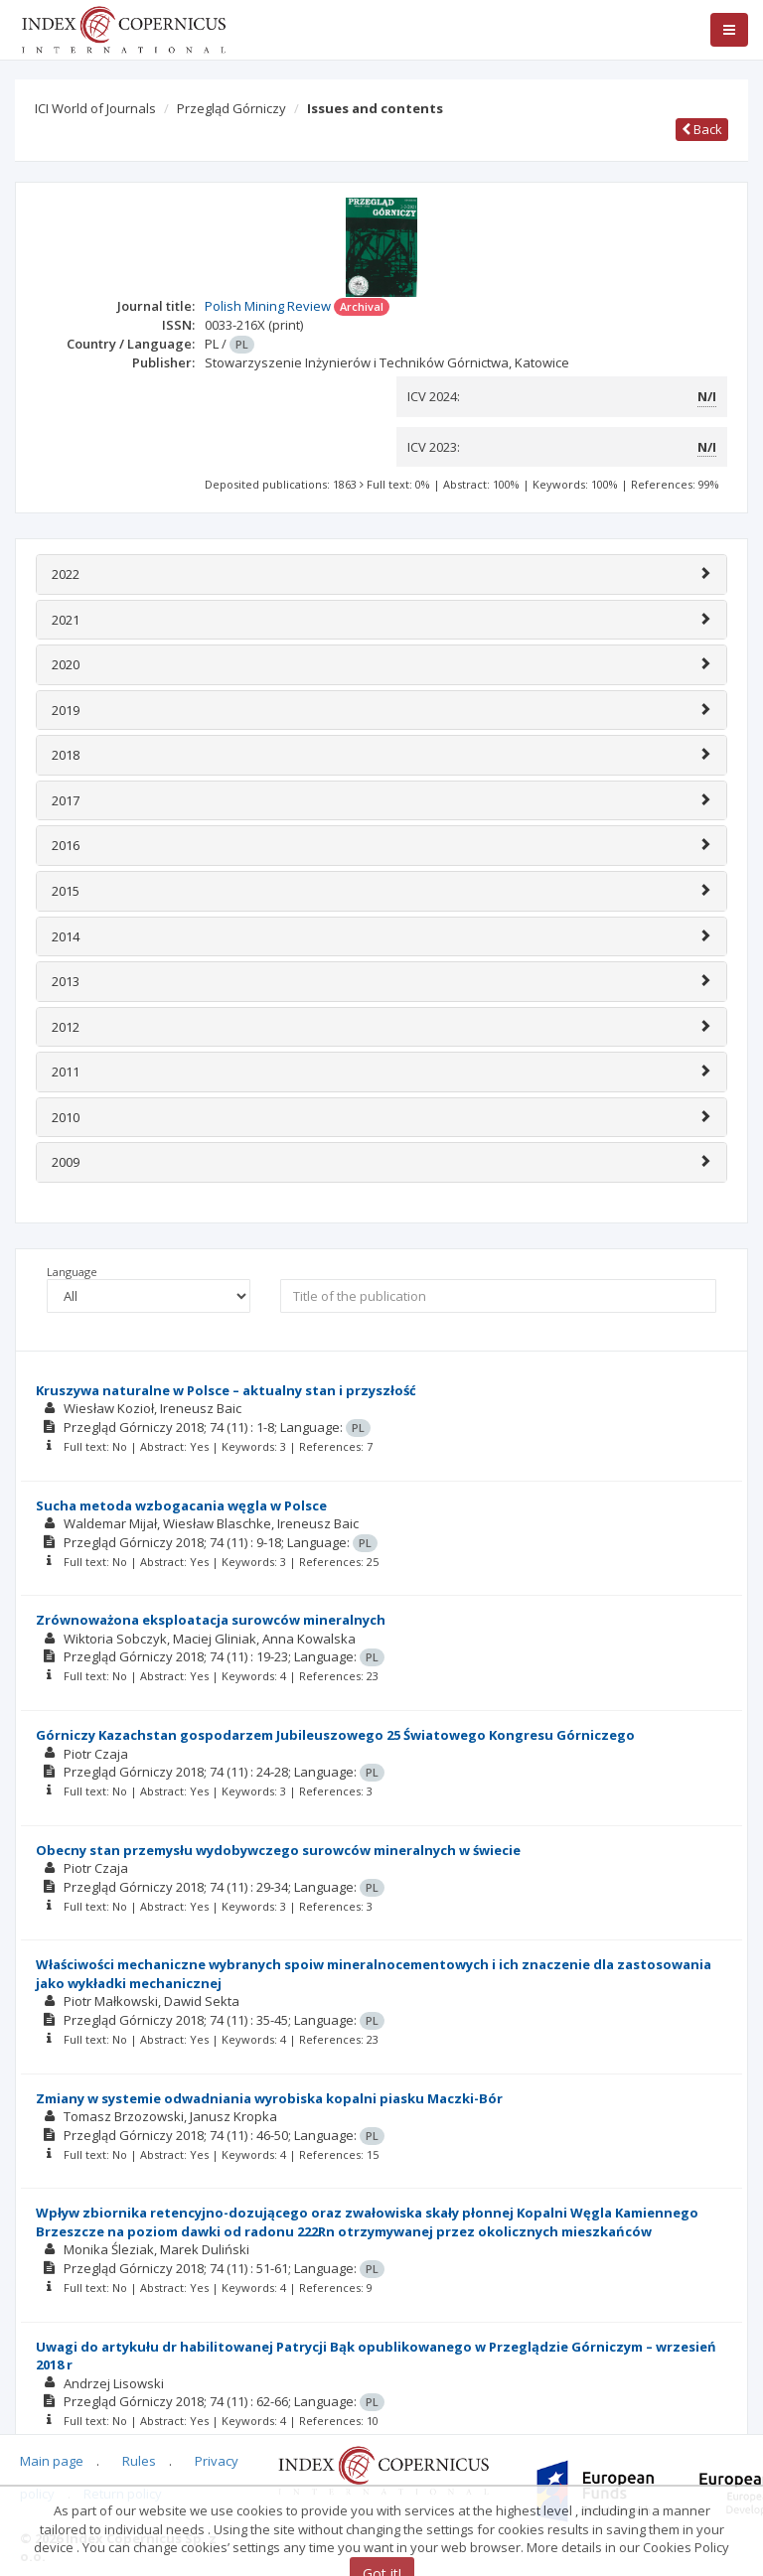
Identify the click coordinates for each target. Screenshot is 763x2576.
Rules (139, 2461)
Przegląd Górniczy (231, 108)
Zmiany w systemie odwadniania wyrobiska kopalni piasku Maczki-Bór (269, 2098)
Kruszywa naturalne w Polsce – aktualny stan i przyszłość (226, 1390)
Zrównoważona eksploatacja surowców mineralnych (210, 1620)
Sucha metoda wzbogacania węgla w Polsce (181, 1505)
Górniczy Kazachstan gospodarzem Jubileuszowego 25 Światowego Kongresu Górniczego (335, 1735)
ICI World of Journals (95, 108)
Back (702, 129)
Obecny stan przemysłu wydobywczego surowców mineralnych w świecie (278, 1850)
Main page (51, 2461)
